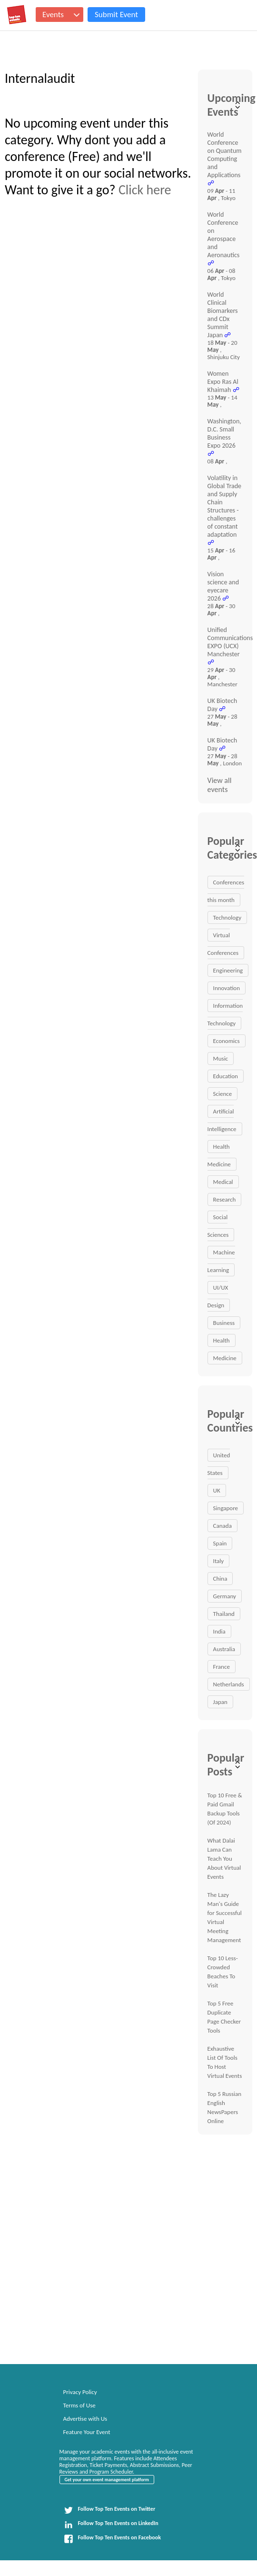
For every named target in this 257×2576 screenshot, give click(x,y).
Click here (145, 189)
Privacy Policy (80, 2392)
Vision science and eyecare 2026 (223, 586)
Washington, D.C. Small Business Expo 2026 (224, 433)
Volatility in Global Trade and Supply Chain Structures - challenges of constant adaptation (224, 506)
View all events (220, 785)
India (219, 1631)
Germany (224, 1596)
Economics (226, 1040)
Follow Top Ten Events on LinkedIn (111, 2524)
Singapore (225, 1508)
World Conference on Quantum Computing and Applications (225, 154)
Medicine (225, 1358)
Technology (227, 917)
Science (222, 1093)
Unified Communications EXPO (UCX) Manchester (230, 642)
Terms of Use (79, 2405)
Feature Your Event (86, 2432)
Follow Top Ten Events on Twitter (110, 2510)
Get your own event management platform (107, 2479)
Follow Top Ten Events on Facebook (112, 2539)
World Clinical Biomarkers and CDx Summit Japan (223, 315)
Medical (223, 1181)
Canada (222, 1525)
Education (225, 1076)
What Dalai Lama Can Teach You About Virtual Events (224, 1858)
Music (220, 1058)
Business (224, 1322)
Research (224, 1199)
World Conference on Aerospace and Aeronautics (224, 234)
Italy (218, 1560)
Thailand (224, 1613)
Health (221, 1340)
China (220, 1578)
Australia (224, 1649)
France (221, 1666)
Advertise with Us (85, 2418)
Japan (220, 1701)
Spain (220, 1543)
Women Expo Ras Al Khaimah (223, 382)
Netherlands (228, 1684)
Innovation (226, 988)
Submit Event (116, 15)
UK (216, 1490)
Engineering (228, 970)
